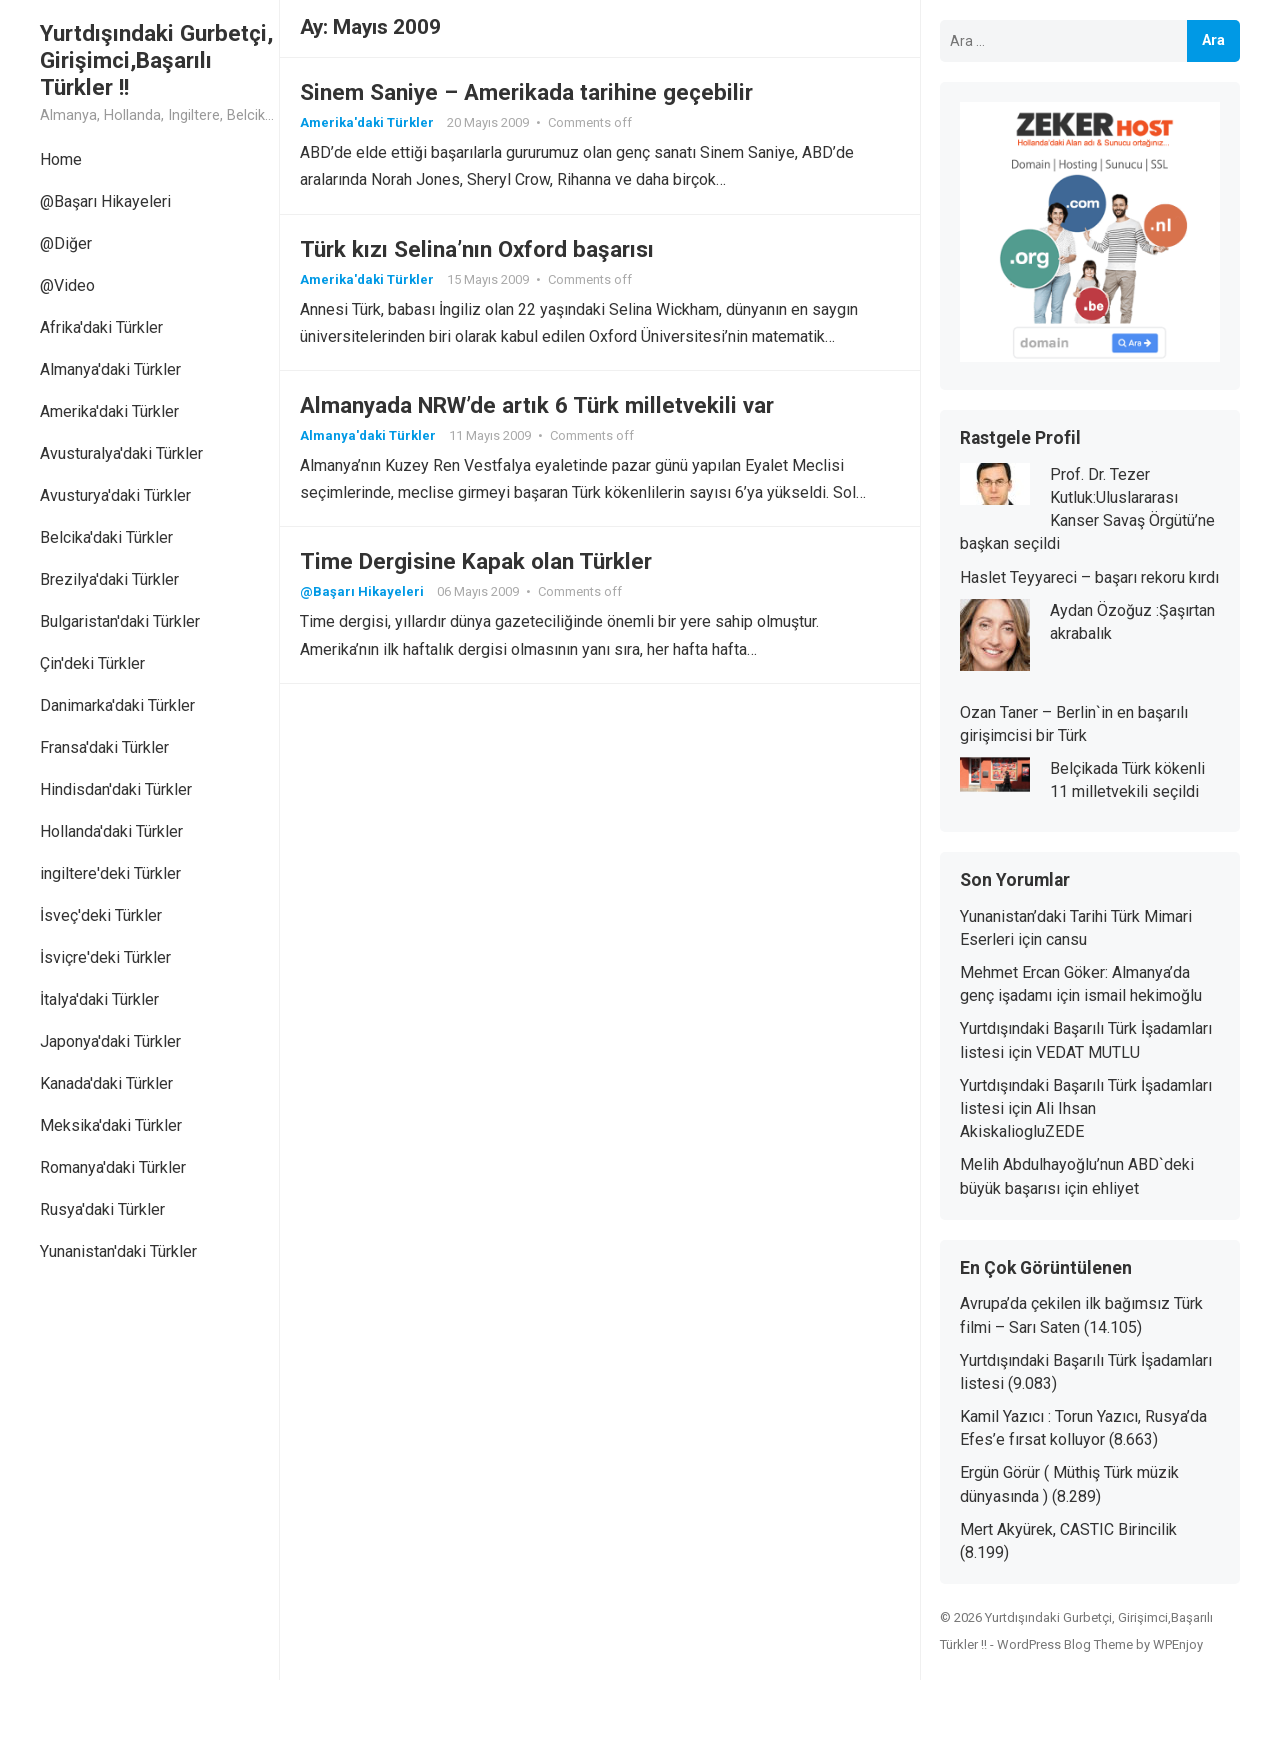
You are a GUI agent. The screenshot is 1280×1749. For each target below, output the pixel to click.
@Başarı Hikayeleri (105, 201)
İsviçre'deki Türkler (105, 957)
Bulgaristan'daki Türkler (120, 621)
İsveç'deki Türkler (101, 915)
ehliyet (1115, 1188)
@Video (67, 285)
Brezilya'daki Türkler (109, 579)
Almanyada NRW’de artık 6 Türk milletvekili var (537, 405)
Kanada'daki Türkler (106, 1083)
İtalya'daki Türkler (99, 999)
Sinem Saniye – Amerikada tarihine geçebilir (526, 92)
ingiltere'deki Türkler (110, 873)
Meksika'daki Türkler (111, 1125)
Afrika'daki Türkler (101, 327)
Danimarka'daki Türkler (117, 705)
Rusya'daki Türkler (102, 1209)
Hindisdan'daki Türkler (116, 789)
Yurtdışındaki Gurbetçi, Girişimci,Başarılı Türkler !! (156, 60)
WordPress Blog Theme (1065, 1644)
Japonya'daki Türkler (110, 1041)
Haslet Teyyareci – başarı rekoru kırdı (1089, 577)
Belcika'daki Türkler (106, 537)
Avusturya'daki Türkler (115, 495)
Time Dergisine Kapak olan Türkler (476, 561)
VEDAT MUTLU (1088, 1052)
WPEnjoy (1178, 1644)
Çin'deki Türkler (92, 663)
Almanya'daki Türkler (110, 369)
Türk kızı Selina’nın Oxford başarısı (477, 249)
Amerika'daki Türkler (109, 411)
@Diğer (66, 243)
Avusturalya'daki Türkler (121, 453)
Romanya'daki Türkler (113, 1167)
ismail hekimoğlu (1143, 995)
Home (61, 159)
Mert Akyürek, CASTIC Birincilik (1068, 1529)
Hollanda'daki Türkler (111, 831)
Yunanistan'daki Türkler (118, 1251)
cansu (1066, 939)
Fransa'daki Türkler (104, 747)
